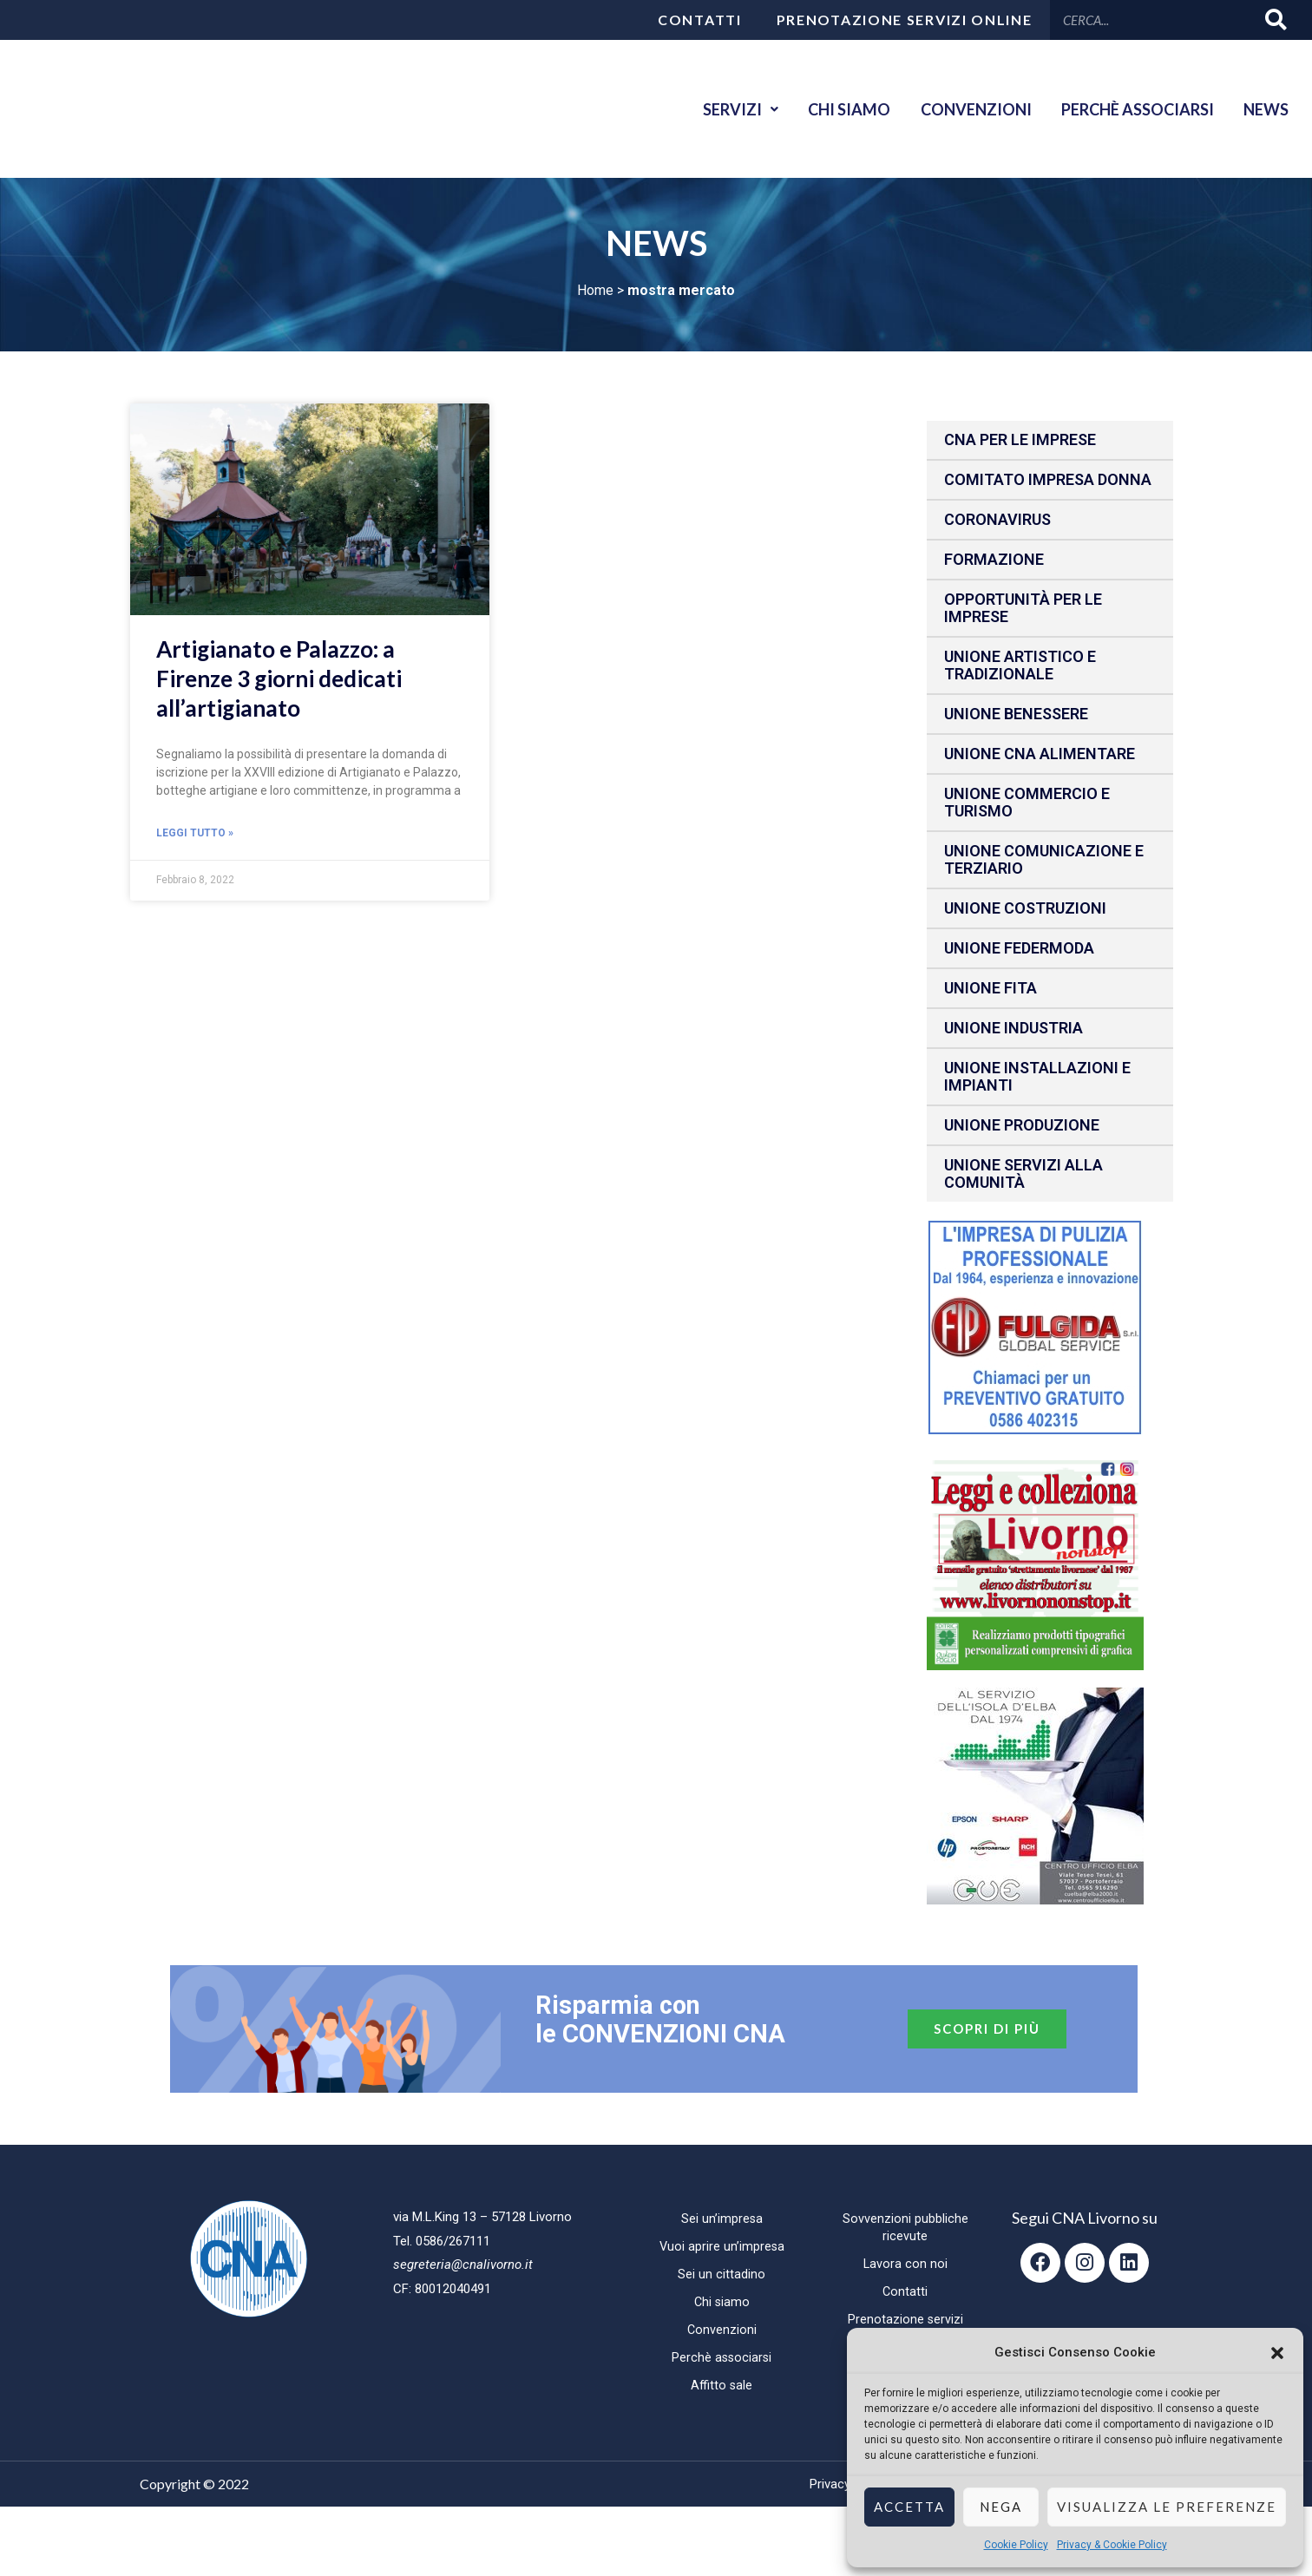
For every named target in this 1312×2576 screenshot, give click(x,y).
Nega (1001, 2506)
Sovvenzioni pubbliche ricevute (905, 2228)
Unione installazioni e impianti (1037, 1076)
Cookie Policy (1016, 2545)
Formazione (994, 559)
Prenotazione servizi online (905, 19)
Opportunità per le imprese (1023, 608)
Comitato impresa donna (1047, 479)
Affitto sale (721, 2386)
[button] (1277, 2353)
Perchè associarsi (1129, 109)
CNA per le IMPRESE (1020, 439)
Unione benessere (1016, 714)
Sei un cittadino (721, 2275)
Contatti (700, 19)
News (1263, 109)
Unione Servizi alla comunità (1023, 1173)
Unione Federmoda (1019, 948)
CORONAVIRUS (997, 519)
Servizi (718, 109)
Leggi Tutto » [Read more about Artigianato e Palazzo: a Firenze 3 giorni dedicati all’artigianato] (194, 834)
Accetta (909, 2506)
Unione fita (990, 988)
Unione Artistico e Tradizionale (1020, 665)
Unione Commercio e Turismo (1027, 802)
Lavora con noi (905, 2264)
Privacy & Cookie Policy (1112, 2545)
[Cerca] (1277, 19)
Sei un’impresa (721, 2219)
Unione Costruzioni (1025, 908)
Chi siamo (831, 109)
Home (595, 290)
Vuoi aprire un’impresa (722, 2247)
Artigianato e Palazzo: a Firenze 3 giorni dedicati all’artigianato (279, 678)
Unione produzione (1021, 1125)
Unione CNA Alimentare (1039, 753)
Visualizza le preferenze (1166, 2506)
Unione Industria (1013, 1028)
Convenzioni (963, 109)
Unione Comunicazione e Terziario (1044, 859)
